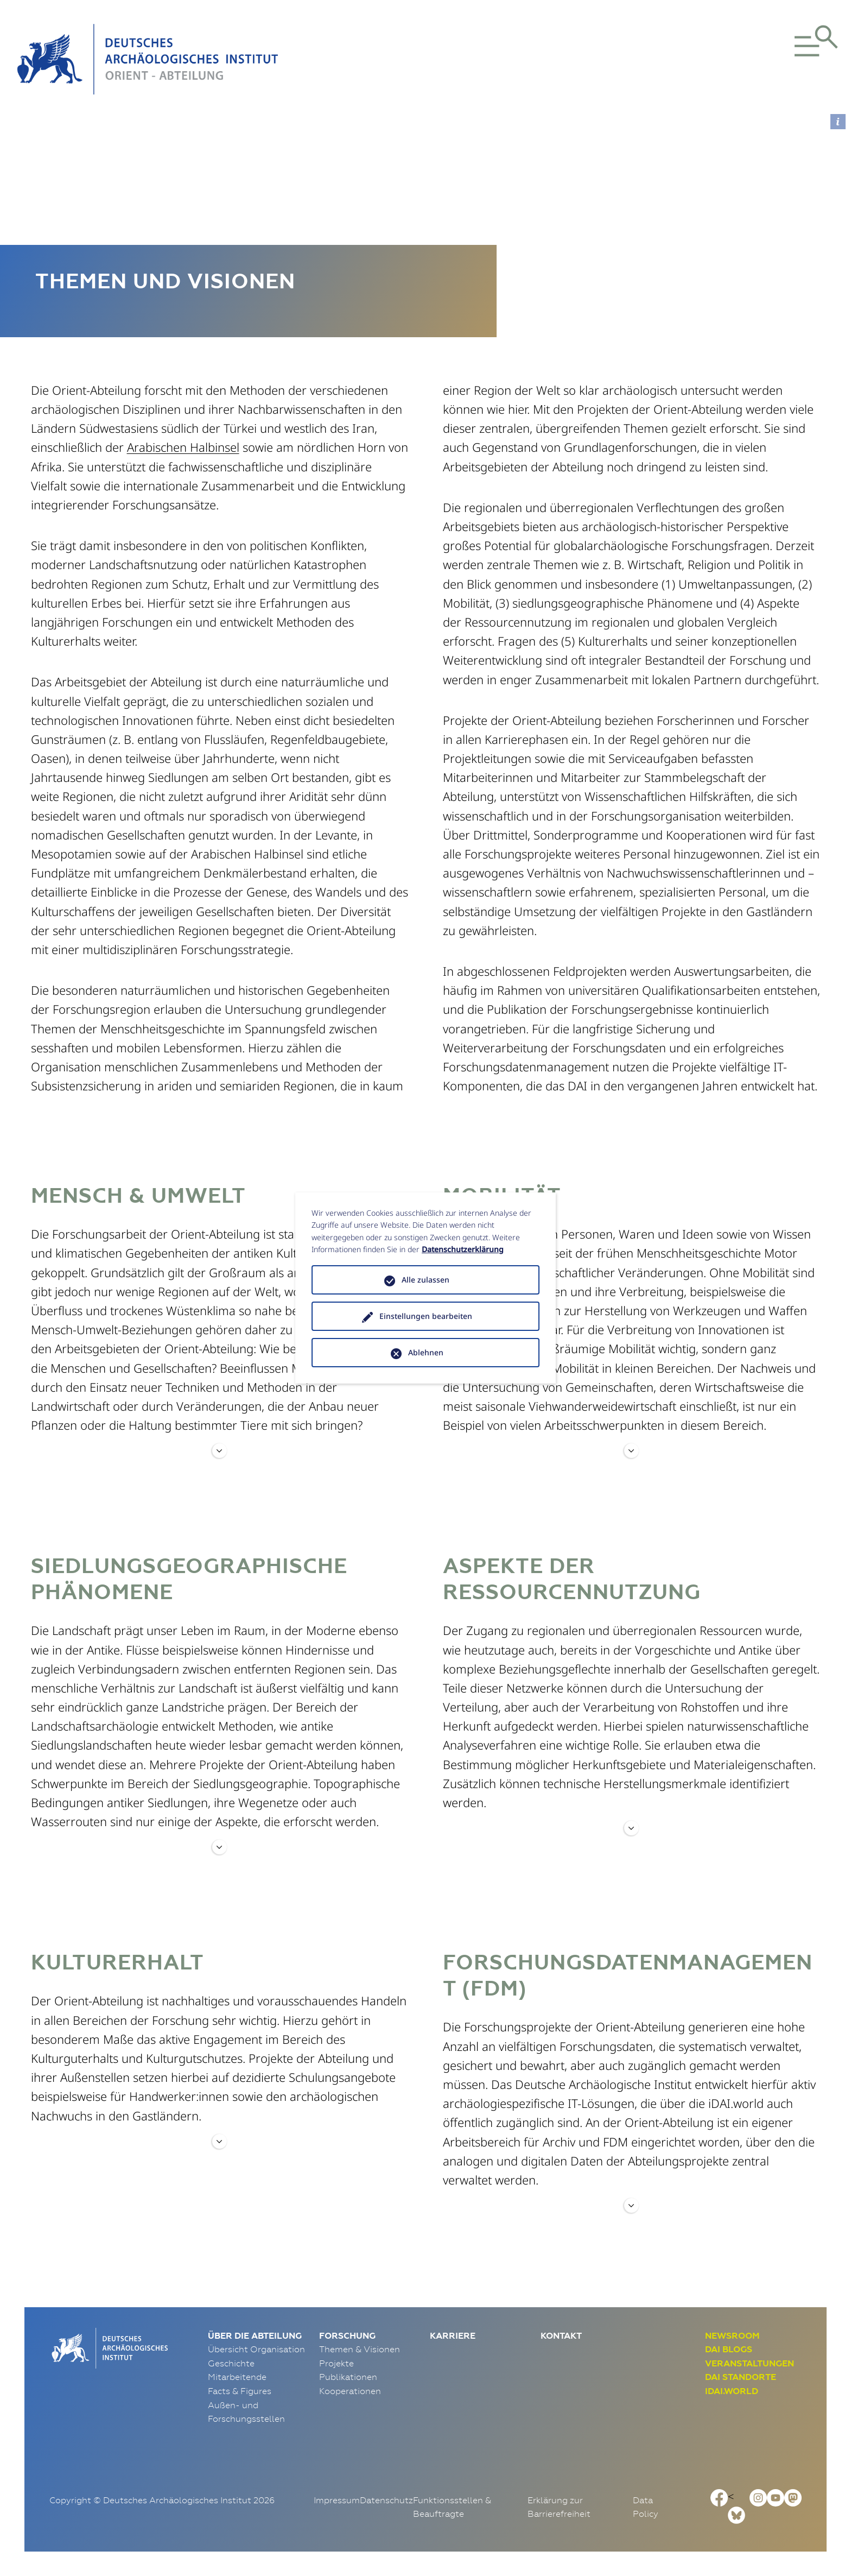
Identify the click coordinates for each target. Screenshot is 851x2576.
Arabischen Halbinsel (183, 447)
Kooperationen (350, 2391)
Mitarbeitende (237, 2377)
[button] (772, 59)
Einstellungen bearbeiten (425, 1316)
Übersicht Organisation (256, 2349)
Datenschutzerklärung (463, 1249)
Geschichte (231, 2363)
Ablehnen (425, 1352)
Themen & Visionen (359, 2349)
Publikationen (348, 2377)
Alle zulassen (425, 1279)
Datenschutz (386, 2500)
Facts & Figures (239, 2391)
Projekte (336, 2363)
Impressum (337, 2500)
